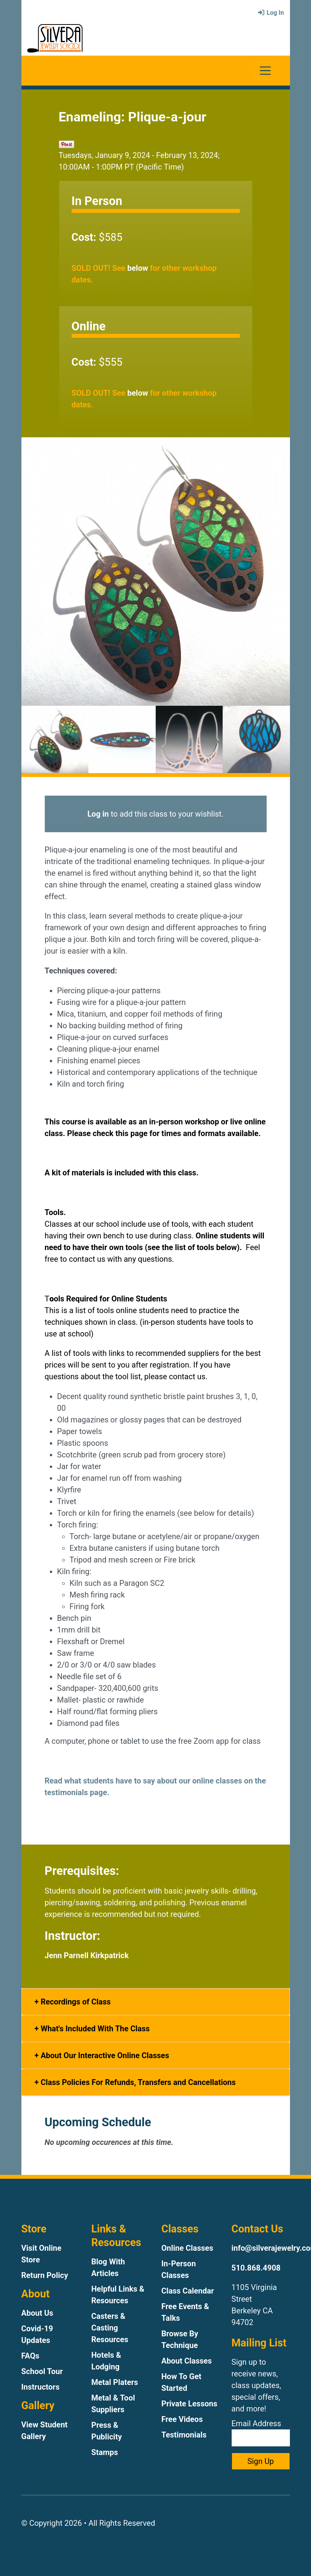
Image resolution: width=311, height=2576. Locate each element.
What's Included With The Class (94, 2028)
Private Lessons (190, 2403)
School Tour (42, 2371)
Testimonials (184, 2434)
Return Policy (44, 2275)
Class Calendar (188, 2290)
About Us (37, 2313)
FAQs (30, 2355)
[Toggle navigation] (265, 70)
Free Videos (182, 2419)
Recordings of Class (75, 2001)
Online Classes (187, 2248)
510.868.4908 (256, 2268)
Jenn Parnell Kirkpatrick (87, 1955)
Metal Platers (114, 2382)
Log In (270, 12)
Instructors (40, 2387)
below (137, 268)
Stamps (104, 2452)
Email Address (261, 2432)
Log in (98, 814)
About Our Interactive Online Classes (104, 2055)
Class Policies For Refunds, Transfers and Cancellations (137, 2082)
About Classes (187, 2361)
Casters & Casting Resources (109, 2327)
